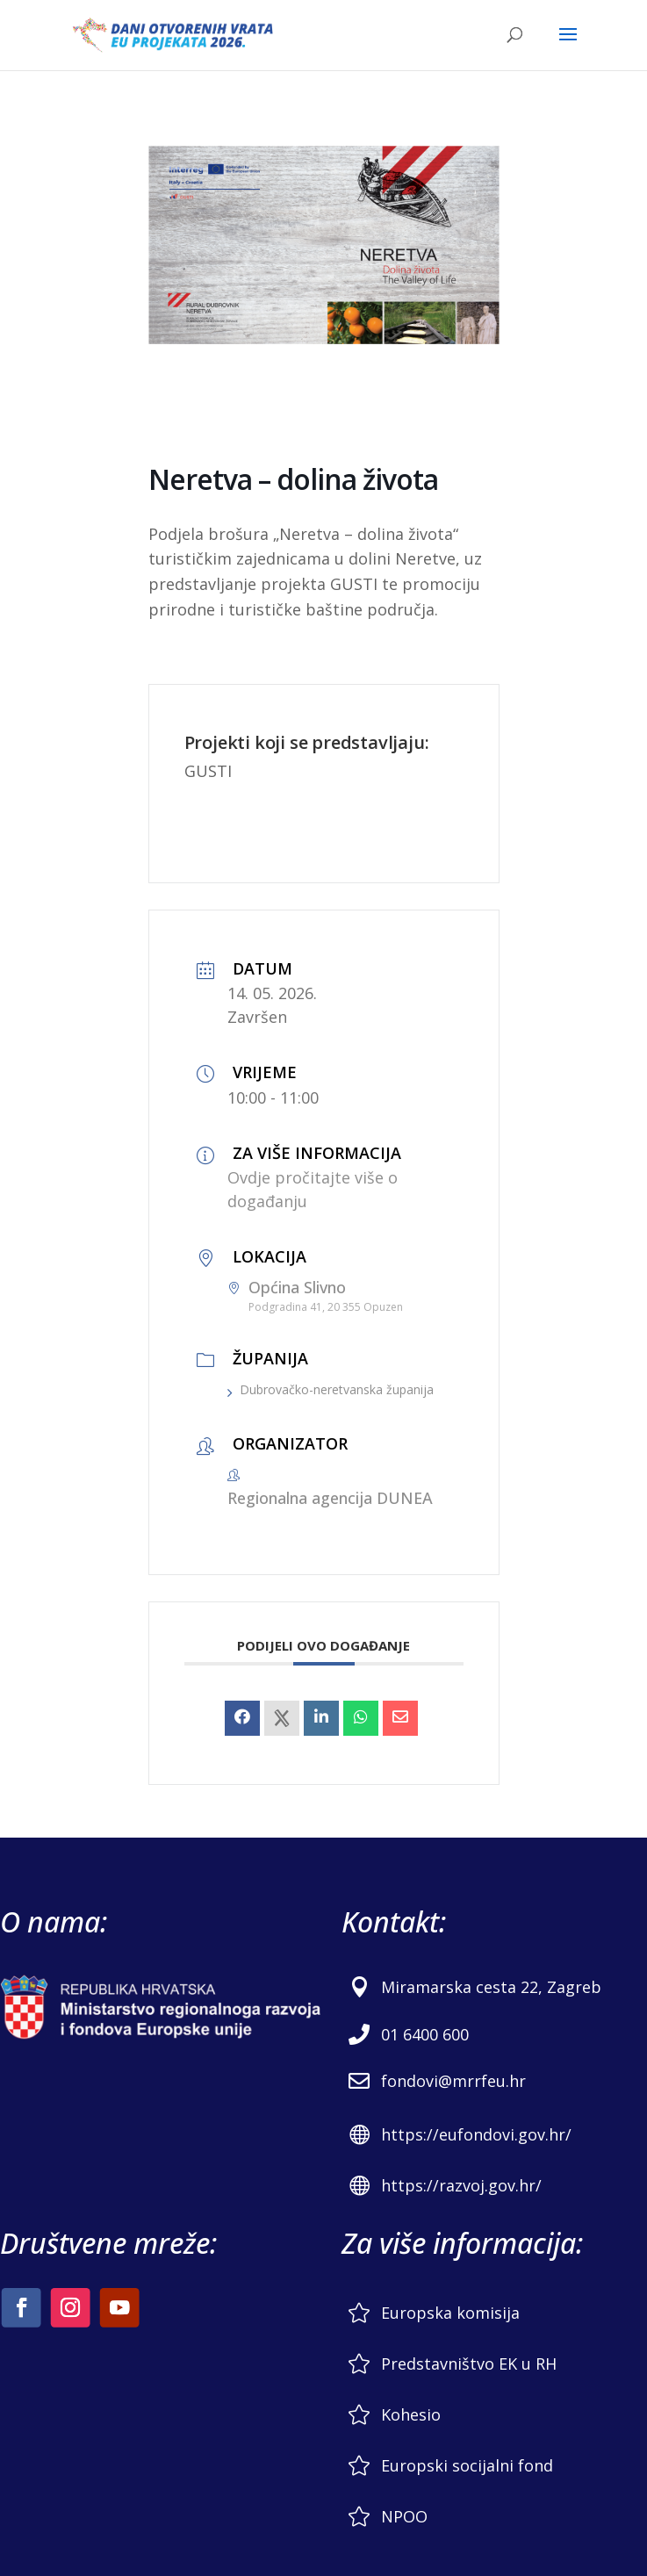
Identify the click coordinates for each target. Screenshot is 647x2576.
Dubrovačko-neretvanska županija (330, 1389)
